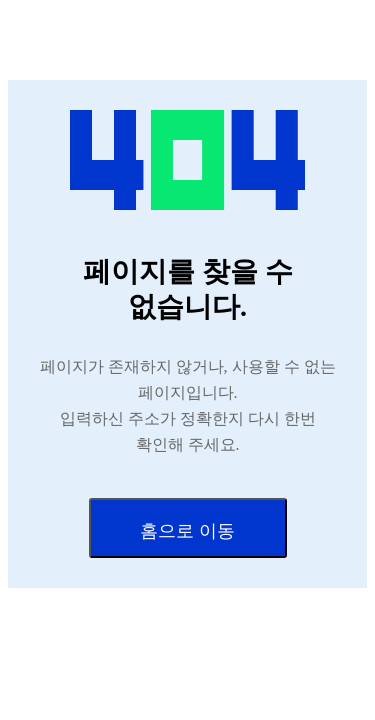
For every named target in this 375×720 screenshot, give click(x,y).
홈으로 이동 (187, 531)
